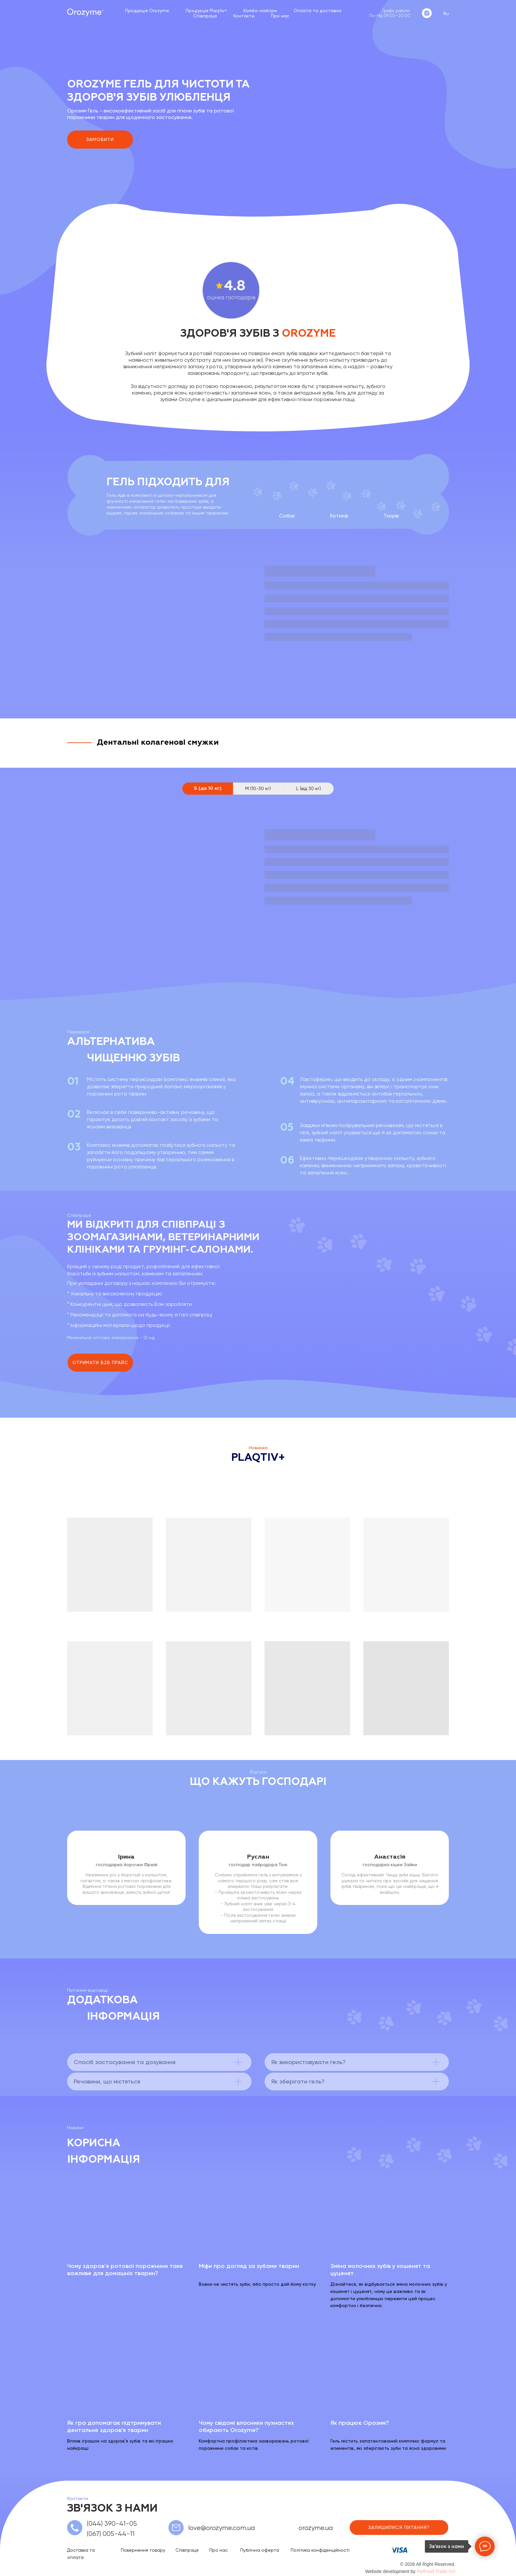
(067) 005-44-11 (111, 2534)
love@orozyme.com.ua (221, 2528)
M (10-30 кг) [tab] (258, 788)
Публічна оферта (259, 2550)
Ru (446, 13)
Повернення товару (143, 2550)
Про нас (280, 15)
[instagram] (427, 13)
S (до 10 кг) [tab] (207, 788)
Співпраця (205, 15)
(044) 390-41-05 (112, 2523)
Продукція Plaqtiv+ (206, 10)
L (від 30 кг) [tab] (308, 788)
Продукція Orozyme (147, 10)
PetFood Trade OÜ (436, 2571)
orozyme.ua (315, 2528)
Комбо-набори (260, 10)
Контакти (243, 15)
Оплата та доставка (317, 10)
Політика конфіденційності (320, 2550)
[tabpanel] (258, 888)
